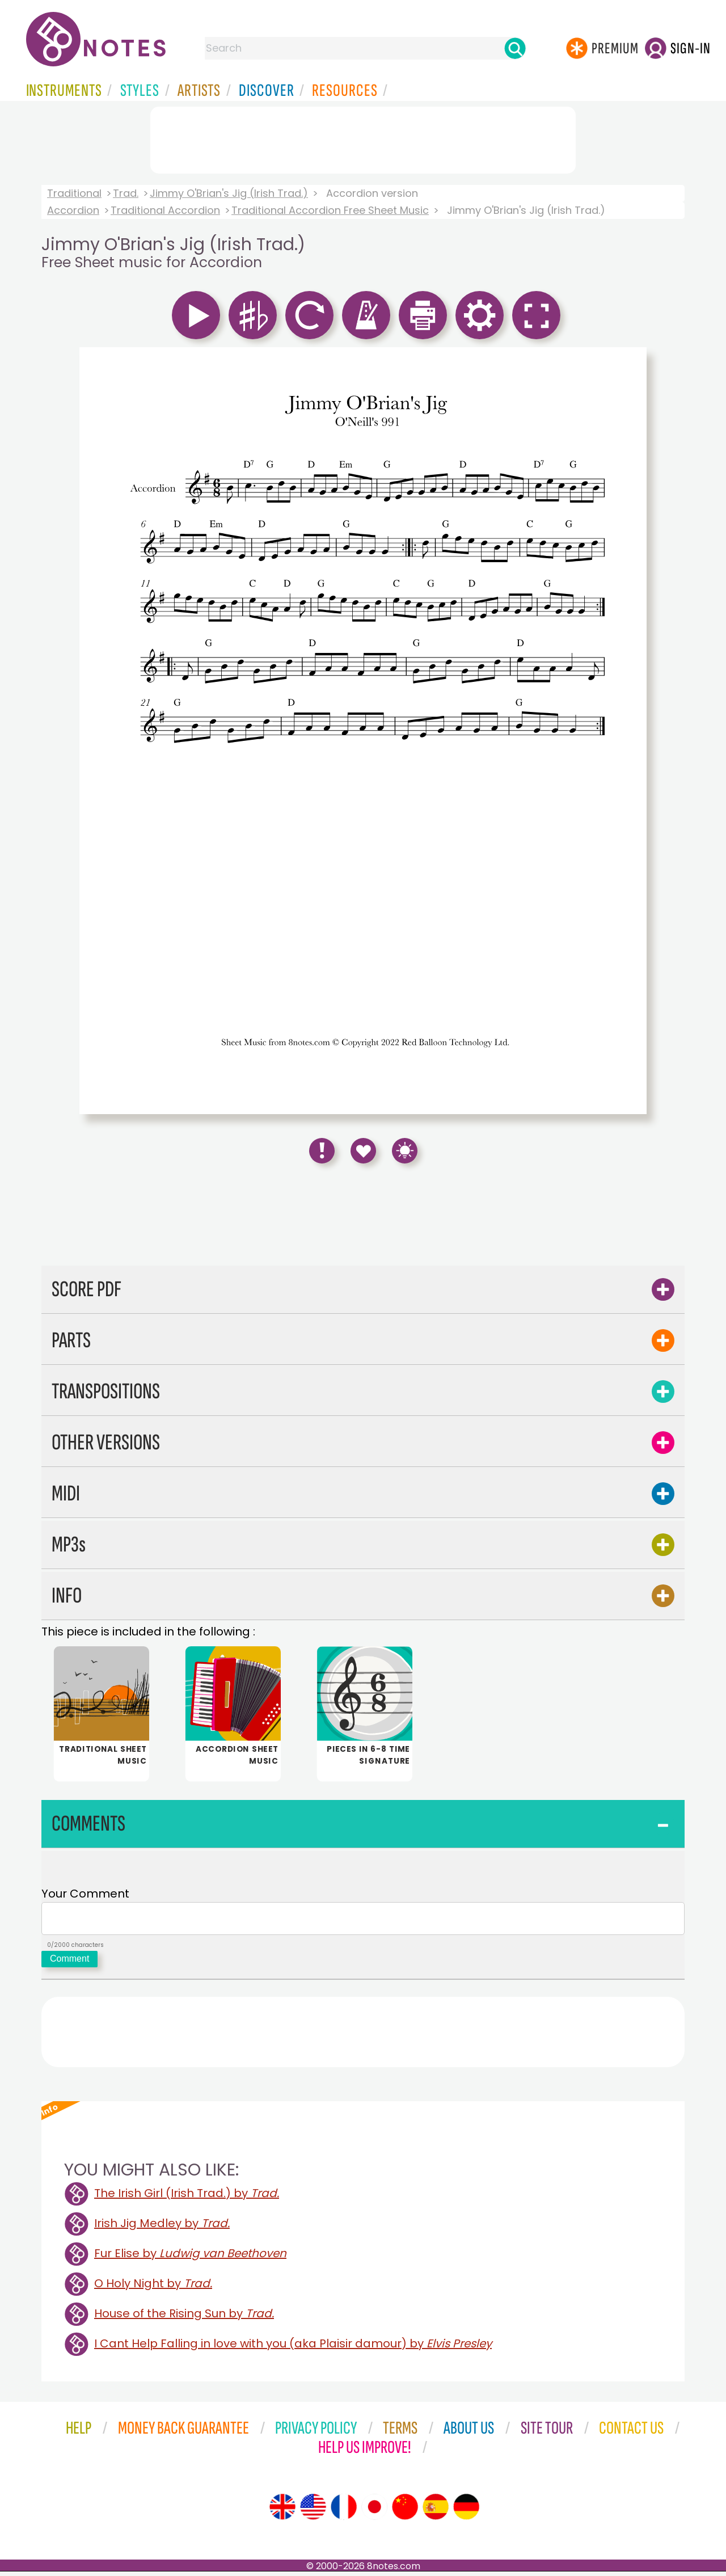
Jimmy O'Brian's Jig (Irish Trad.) (229, 193)
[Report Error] (322, 1150)
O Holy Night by (153, 2288)
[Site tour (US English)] (313, 2511)
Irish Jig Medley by (162, 2228)
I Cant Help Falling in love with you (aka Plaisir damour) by (293, 2348)
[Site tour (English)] (282, 2511)
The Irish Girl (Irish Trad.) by (186, 2198)
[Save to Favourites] (363, 1150)
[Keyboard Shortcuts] (404, 1150)
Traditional (74, 193)
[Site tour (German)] (466, 2511)
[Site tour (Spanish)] (435, 2511)
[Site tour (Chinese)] (405, 2511)
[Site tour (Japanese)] (374, 2511)
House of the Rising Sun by (184, 2318)
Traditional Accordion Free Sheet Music (330, 210)
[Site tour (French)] (344, 2511)
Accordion (73, 210)
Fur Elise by (190, 2258)
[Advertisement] (363, 137)
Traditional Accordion (165, 210)
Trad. (125, 193)
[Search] (515, 48)
